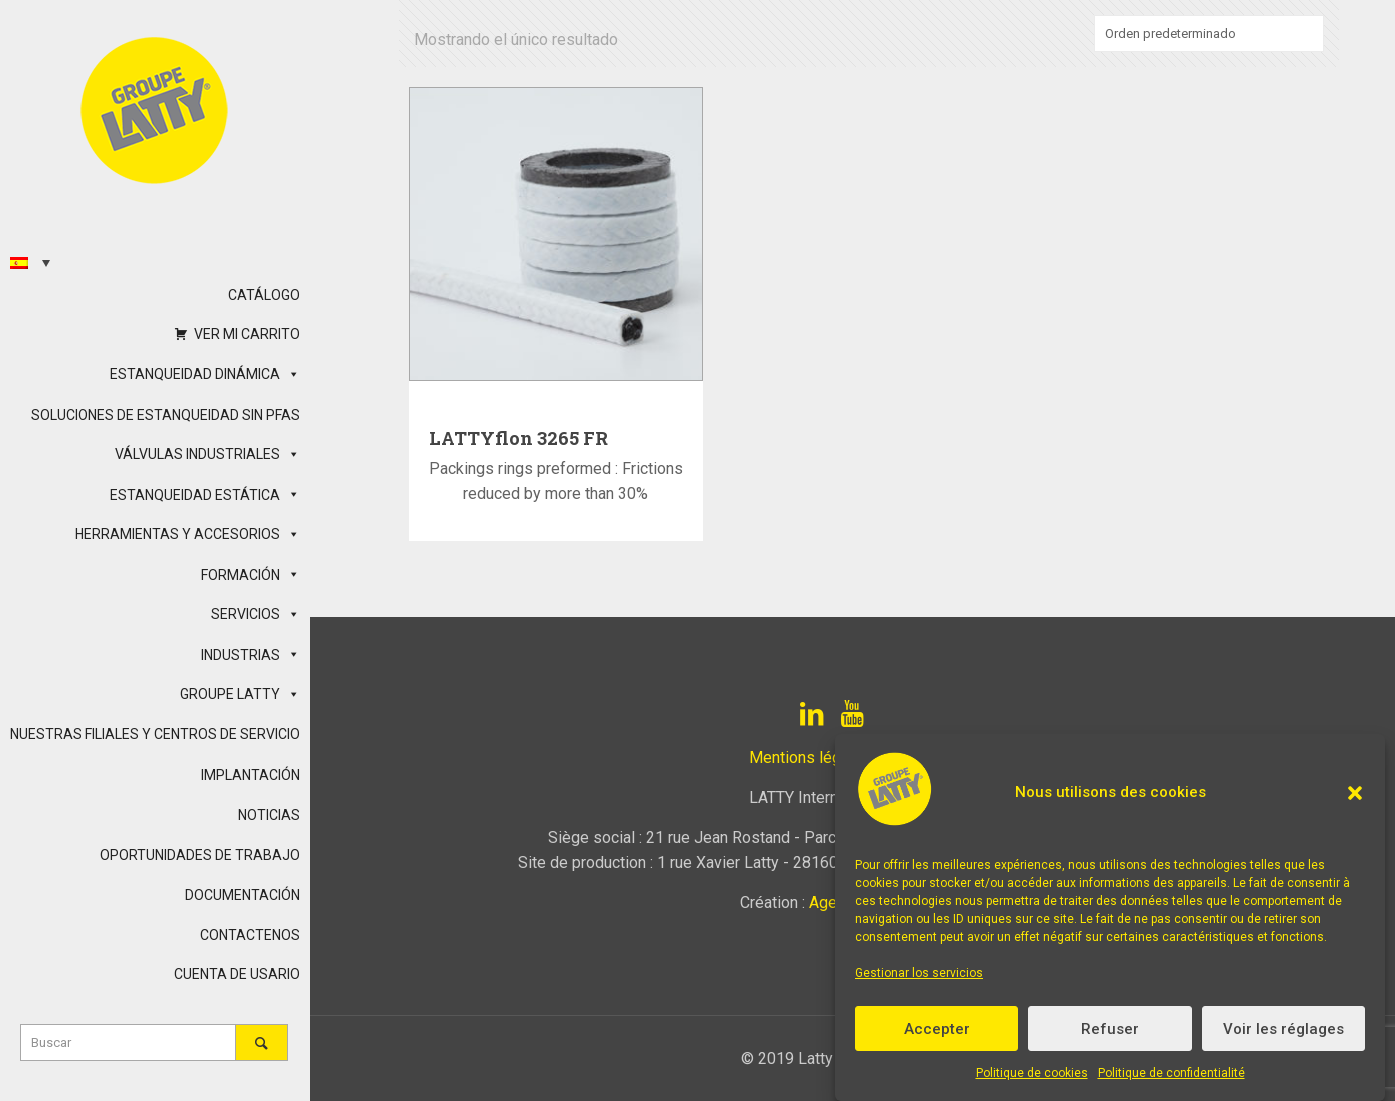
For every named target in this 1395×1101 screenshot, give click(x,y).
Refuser (1110, 1029)
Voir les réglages (1283, 1029)
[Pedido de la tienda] (1209, 33)
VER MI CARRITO (247, 334)
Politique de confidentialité (1171, 1073)
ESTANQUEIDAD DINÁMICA (205, 374)
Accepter (937, 1029)
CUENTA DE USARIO (237, 974)
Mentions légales (810, 757)
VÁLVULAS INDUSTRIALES (207, 454)
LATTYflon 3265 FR (518, 438)
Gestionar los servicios (919, 973)
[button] (1355, 793)
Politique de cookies (1032, 1073)
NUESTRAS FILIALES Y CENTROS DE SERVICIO (155, 734)
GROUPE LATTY (240, 694)
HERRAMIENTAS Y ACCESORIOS (187, 534)
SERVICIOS (255, 614)
